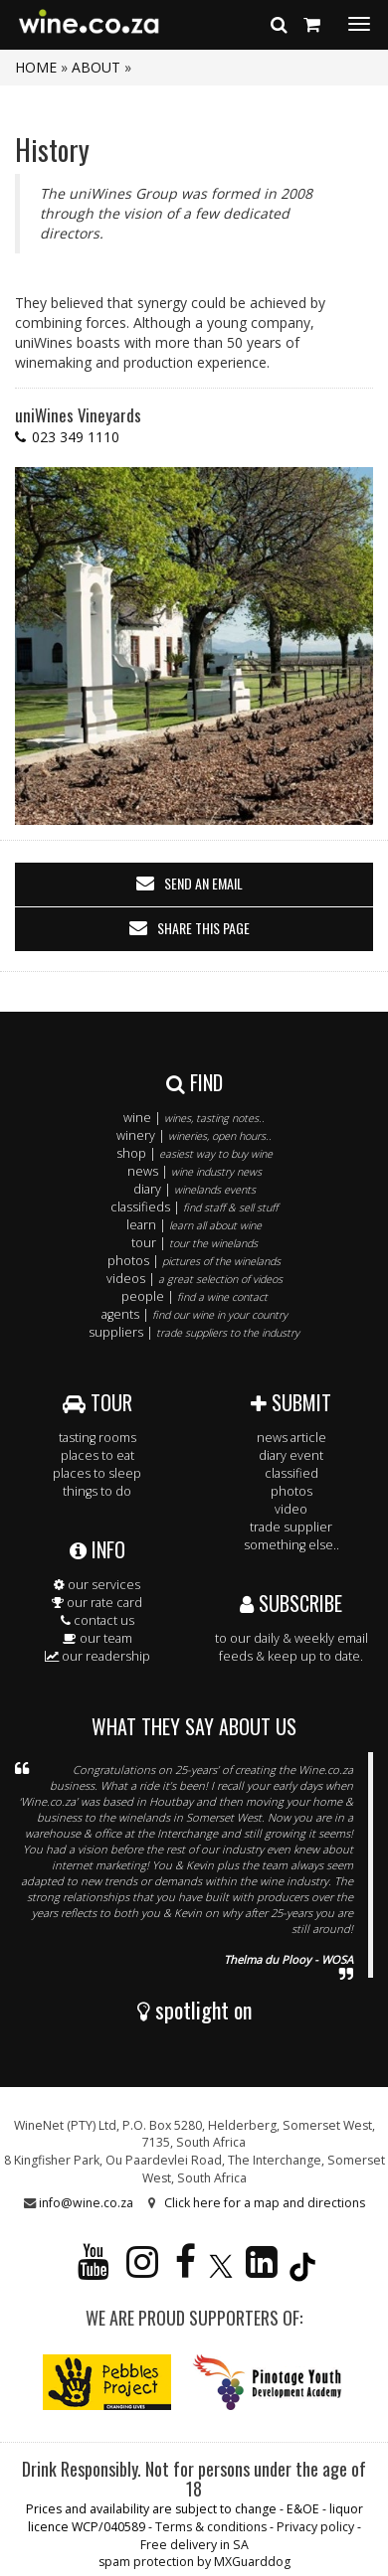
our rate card (97, 1602)
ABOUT (96, 67)
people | (194, 1296)
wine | (194, 1117)
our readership (97, 1656)
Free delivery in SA (194, 2544)
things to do (97, 1491)
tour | (194, 1242)
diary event (291, 1455)
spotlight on (194, 2009)
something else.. (291, 1544)
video (291, 1509)
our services (97, 1584)
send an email (203, 883)
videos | (194, 1278)
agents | (194, 1314)
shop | (194, 1153)
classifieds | (194, 1207)
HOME (36, 67)
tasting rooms (97, 1437)
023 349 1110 (75, 436)
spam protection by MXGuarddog (194, 2561)
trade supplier (291, 1527)
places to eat (97, 1455)
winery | (194, 1135)
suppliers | (194, 1332)
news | (194, 1171)
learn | (194, 1224)
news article (291, 1437)
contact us (97, 1620)
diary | (194, 1189)
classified (291, 1473)
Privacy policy (315, 2526)
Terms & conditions (211, 2526)
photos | (194, 1260)
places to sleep (97, 1473)
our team (97, 1638)
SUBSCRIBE (291, 1603)
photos (291, 1491)
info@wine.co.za (86, 2202)
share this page (203, 927)
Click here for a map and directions (264, 2202)
